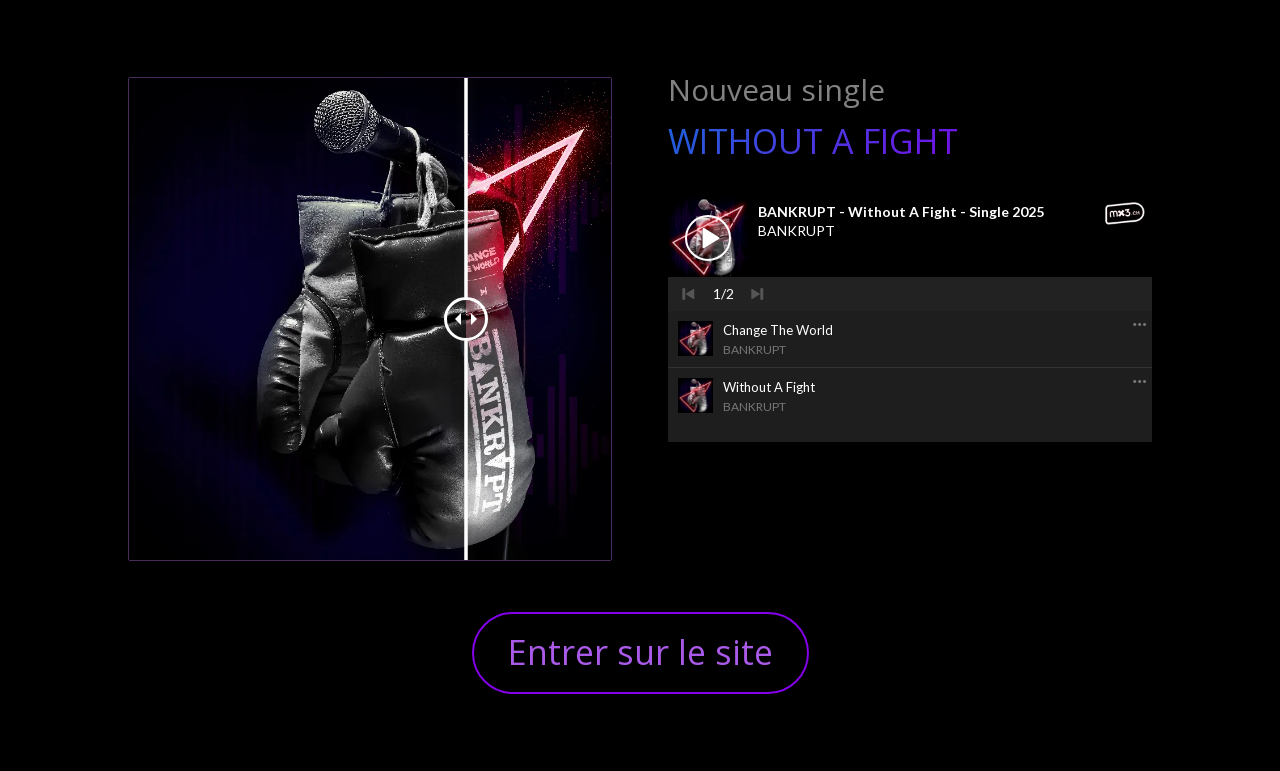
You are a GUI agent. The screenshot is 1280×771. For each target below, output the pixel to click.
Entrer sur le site (640, 652)
